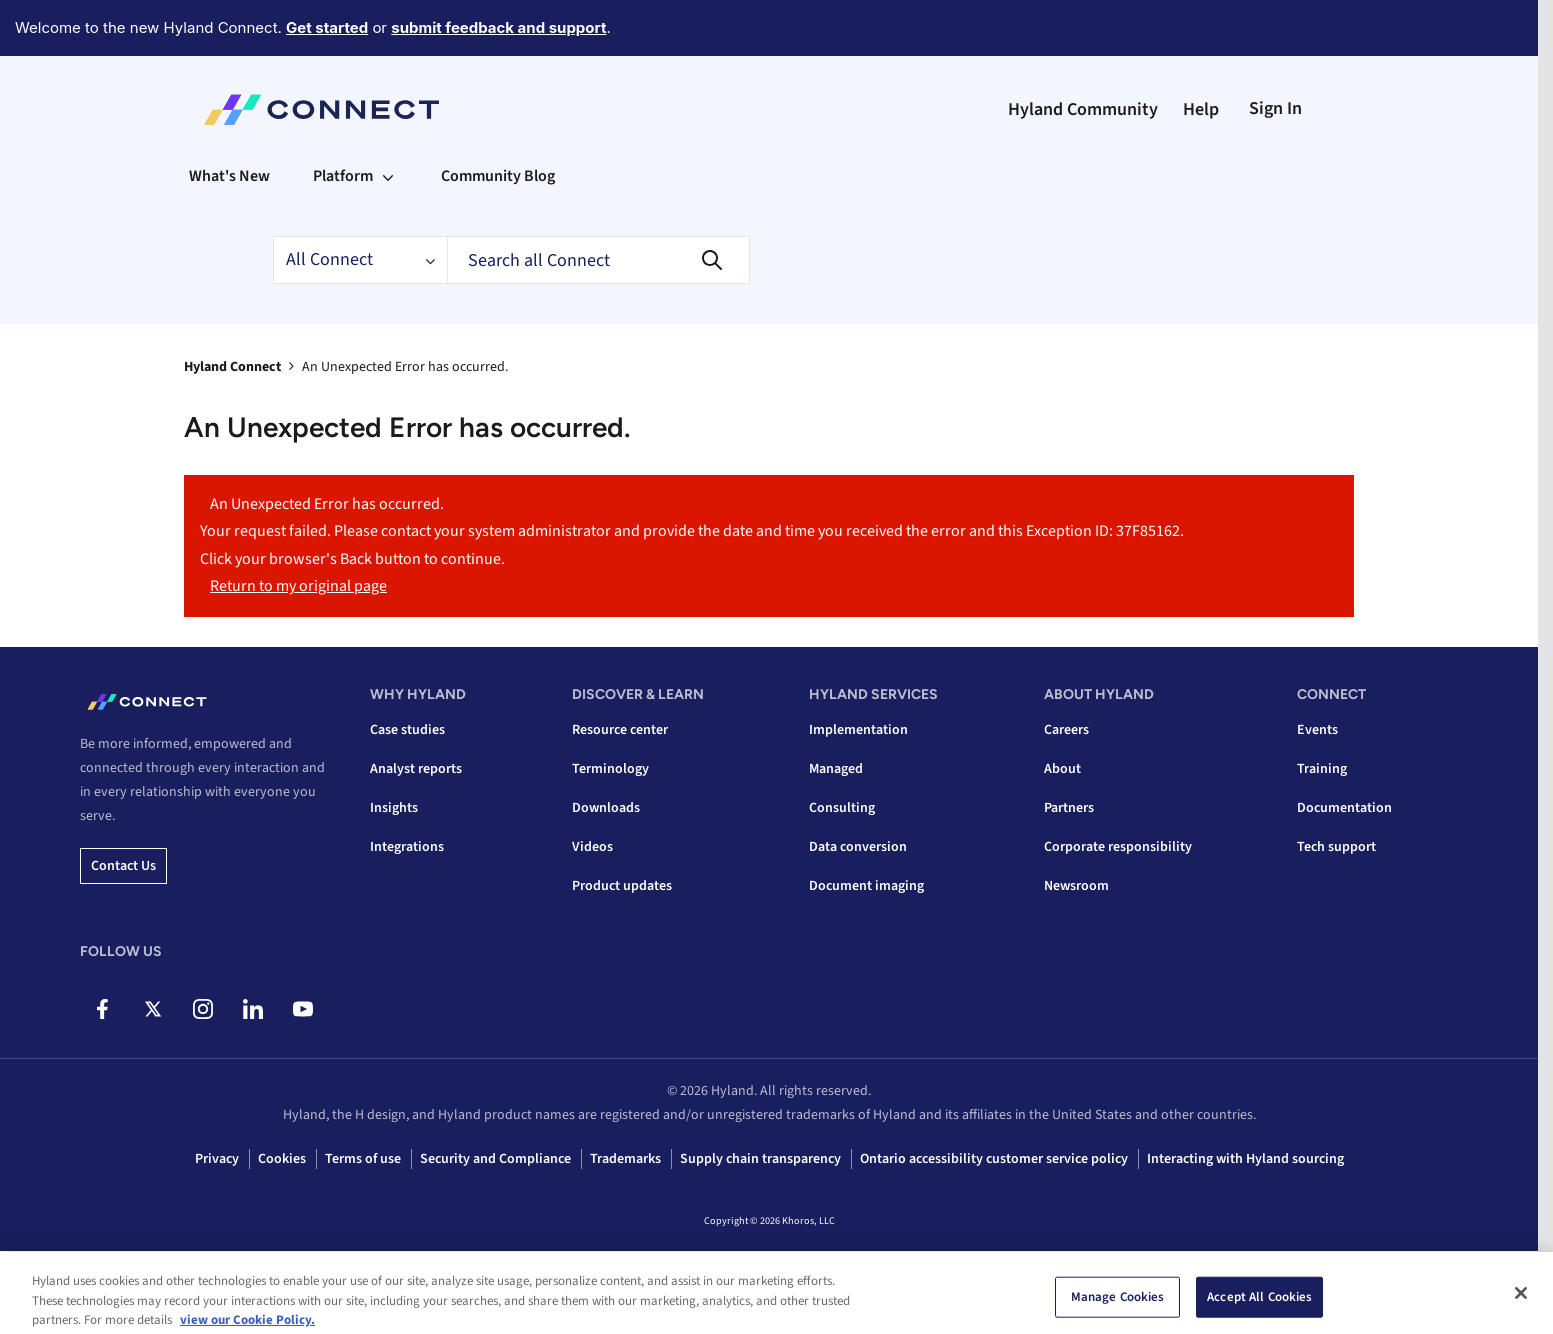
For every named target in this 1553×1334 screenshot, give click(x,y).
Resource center (620, 730)
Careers (1066, 730)
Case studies (407, 730)
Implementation (858, 730)
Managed (836, 769)
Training (1322, 769)
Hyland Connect (232, 367)
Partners (1069, 808)
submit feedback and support (498, 27)
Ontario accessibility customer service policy (994, 1159)
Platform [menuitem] (343, 176)
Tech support (1336, 847)
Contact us (123, 866)
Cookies (282, 1159)
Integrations (407, 847)
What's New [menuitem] (229, 176)
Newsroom (1076, 886)
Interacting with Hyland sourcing (1245, 1159)
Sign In (1275, 108)
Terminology (610, 769)
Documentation (1344, 808)
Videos (592, 847)
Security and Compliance (495, 1159)
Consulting (842, 808)
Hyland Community (1083, 109)
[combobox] (598, 260)
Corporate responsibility (1118, 847)
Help (1201, 109)
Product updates (622, 886)
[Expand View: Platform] (388, 176)
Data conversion (858, 847)
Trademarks (625, 1159)
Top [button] (219, 1286)
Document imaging (866, 886)
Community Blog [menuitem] (498, 176)
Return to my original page (298, 586)
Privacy (217, 1159)
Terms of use (363, 1159)
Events (1317, 730)
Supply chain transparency (760, 1159)
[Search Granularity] (360, 260)
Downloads (606, 808)
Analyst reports (416, 769)
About (1062, 769)
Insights (394, 808)
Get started (327, 27)
